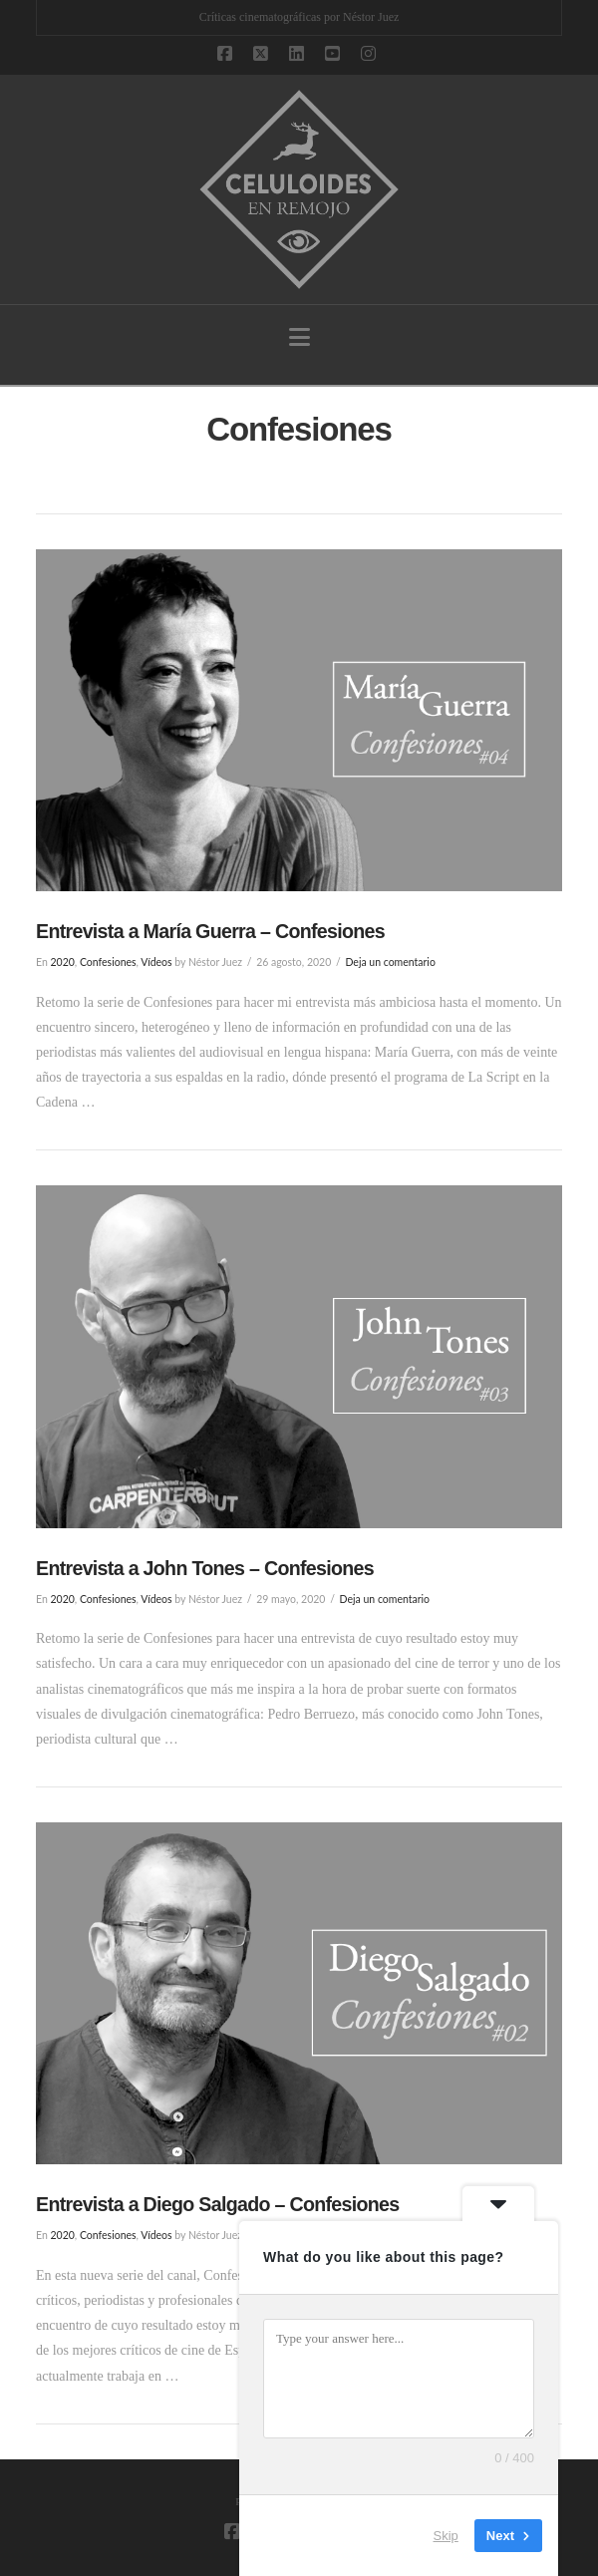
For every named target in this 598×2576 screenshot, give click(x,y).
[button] (299, 337)
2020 (62, 962)
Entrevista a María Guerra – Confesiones (210, 931)
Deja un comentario (390, 962)
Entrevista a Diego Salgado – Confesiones (218, 2204)
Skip (446, 2535)
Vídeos (156, 962)
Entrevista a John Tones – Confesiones (205, 1568)
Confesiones (108, 962)
